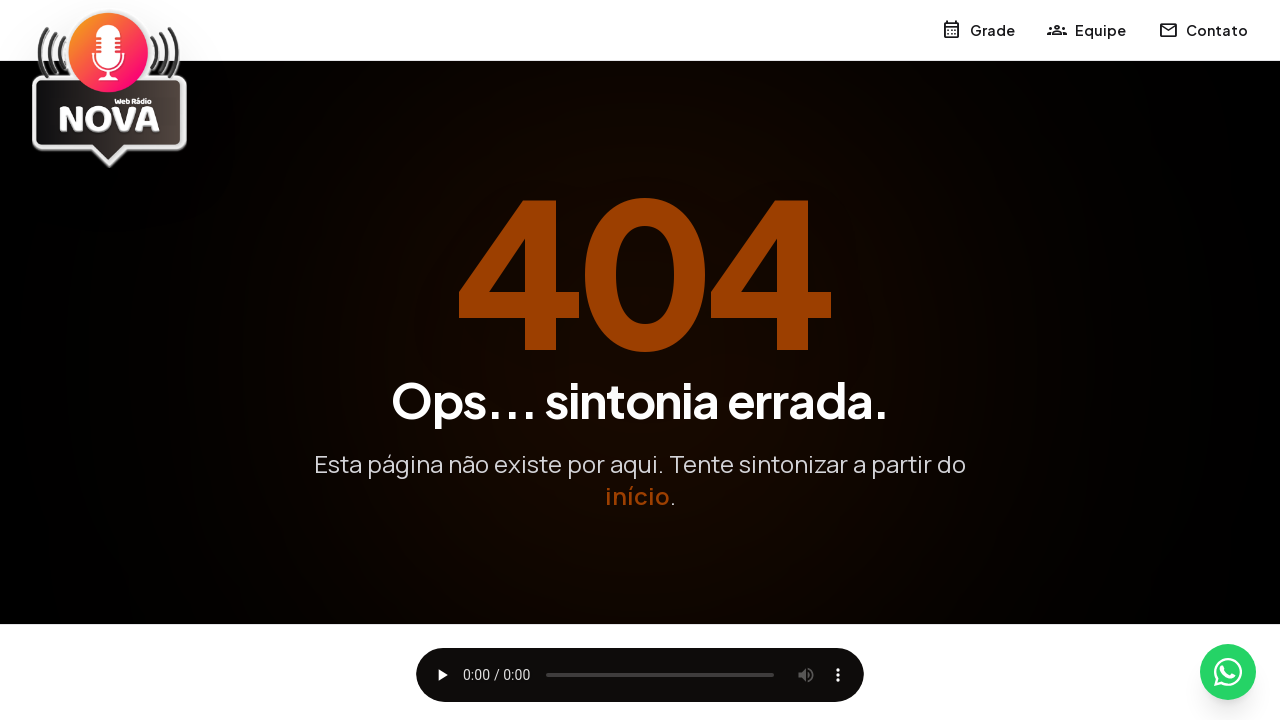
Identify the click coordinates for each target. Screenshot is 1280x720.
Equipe (1086, 30)
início (637, 495)
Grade (978, 30)
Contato (1203, 30)
